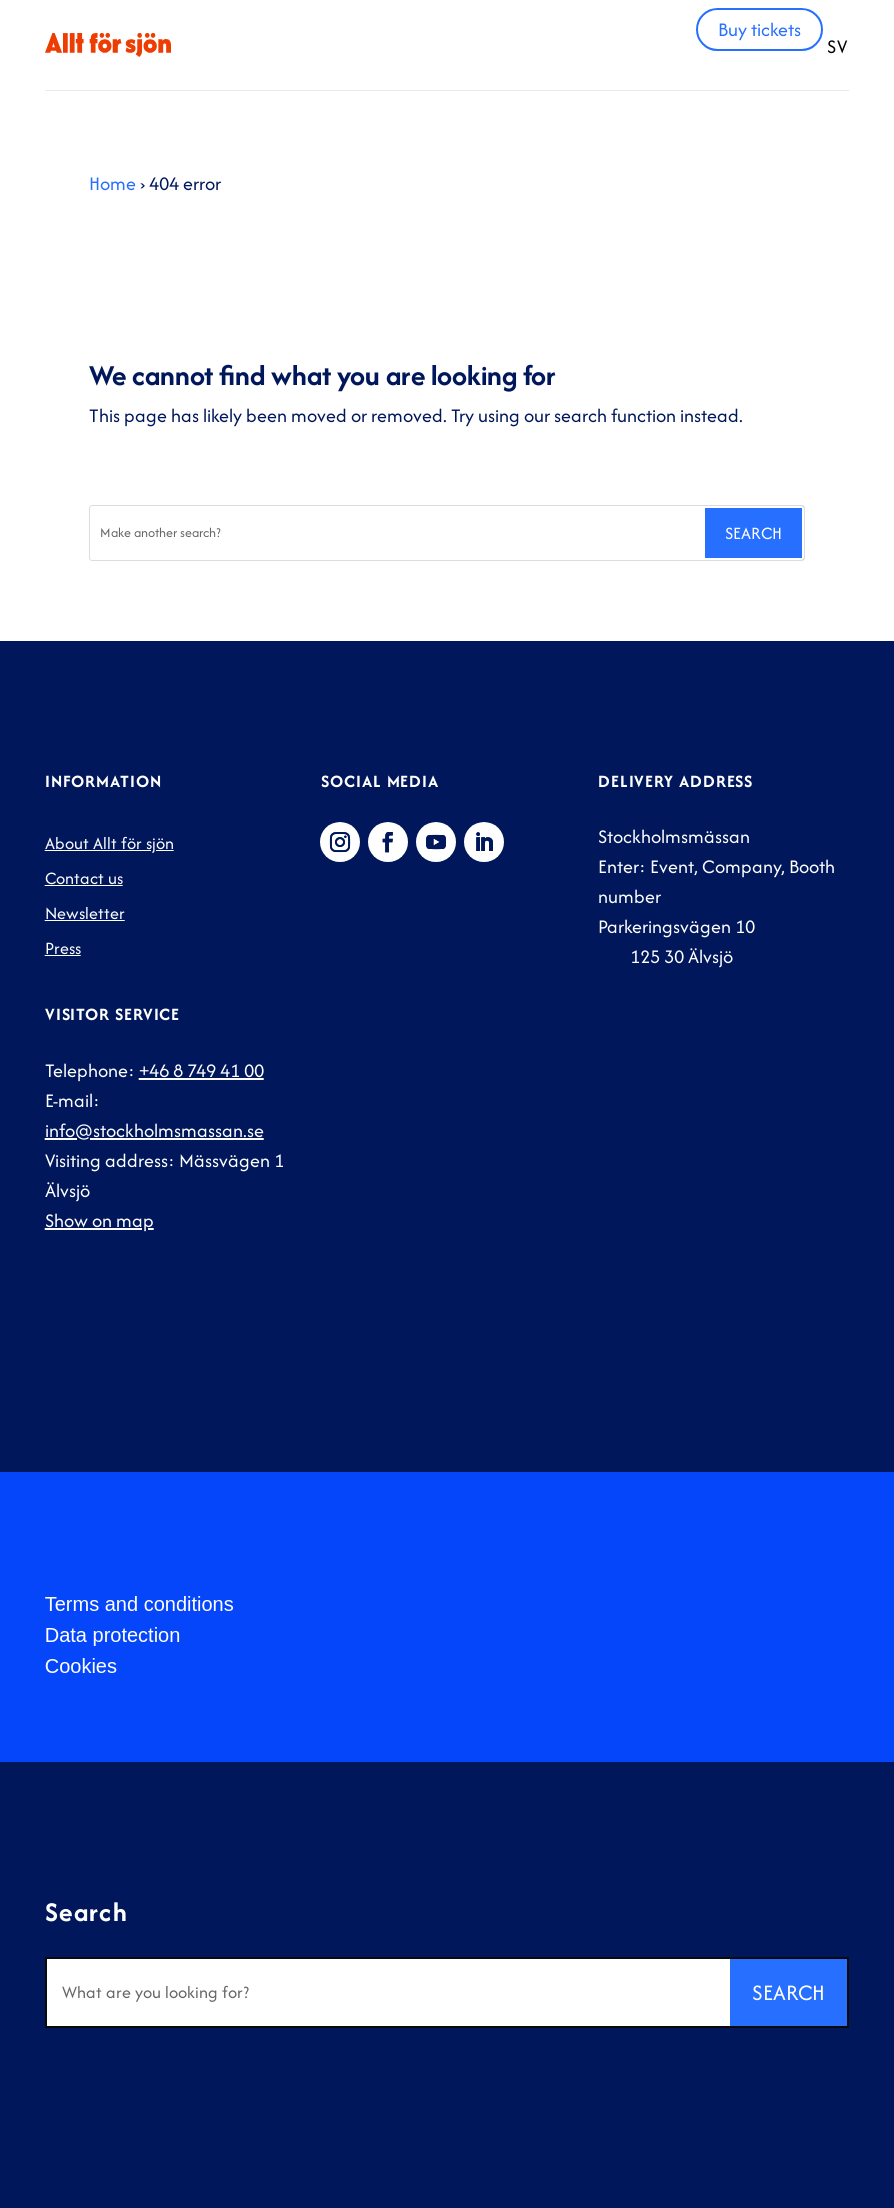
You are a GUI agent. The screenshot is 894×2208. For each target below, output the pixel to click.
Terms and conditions (139, 1604)
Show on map (99, 1220)
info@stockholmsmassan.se (154, 1130)
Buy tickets (759, 29)
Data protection (113, 1635)
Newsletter (85, 913)
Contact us (84, 878)
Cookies (81, 1666)
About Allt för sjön (109, 843)
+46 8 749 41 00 (201, 1070)
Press (63, 948)
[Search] (396, 533)
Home (112, 183)
